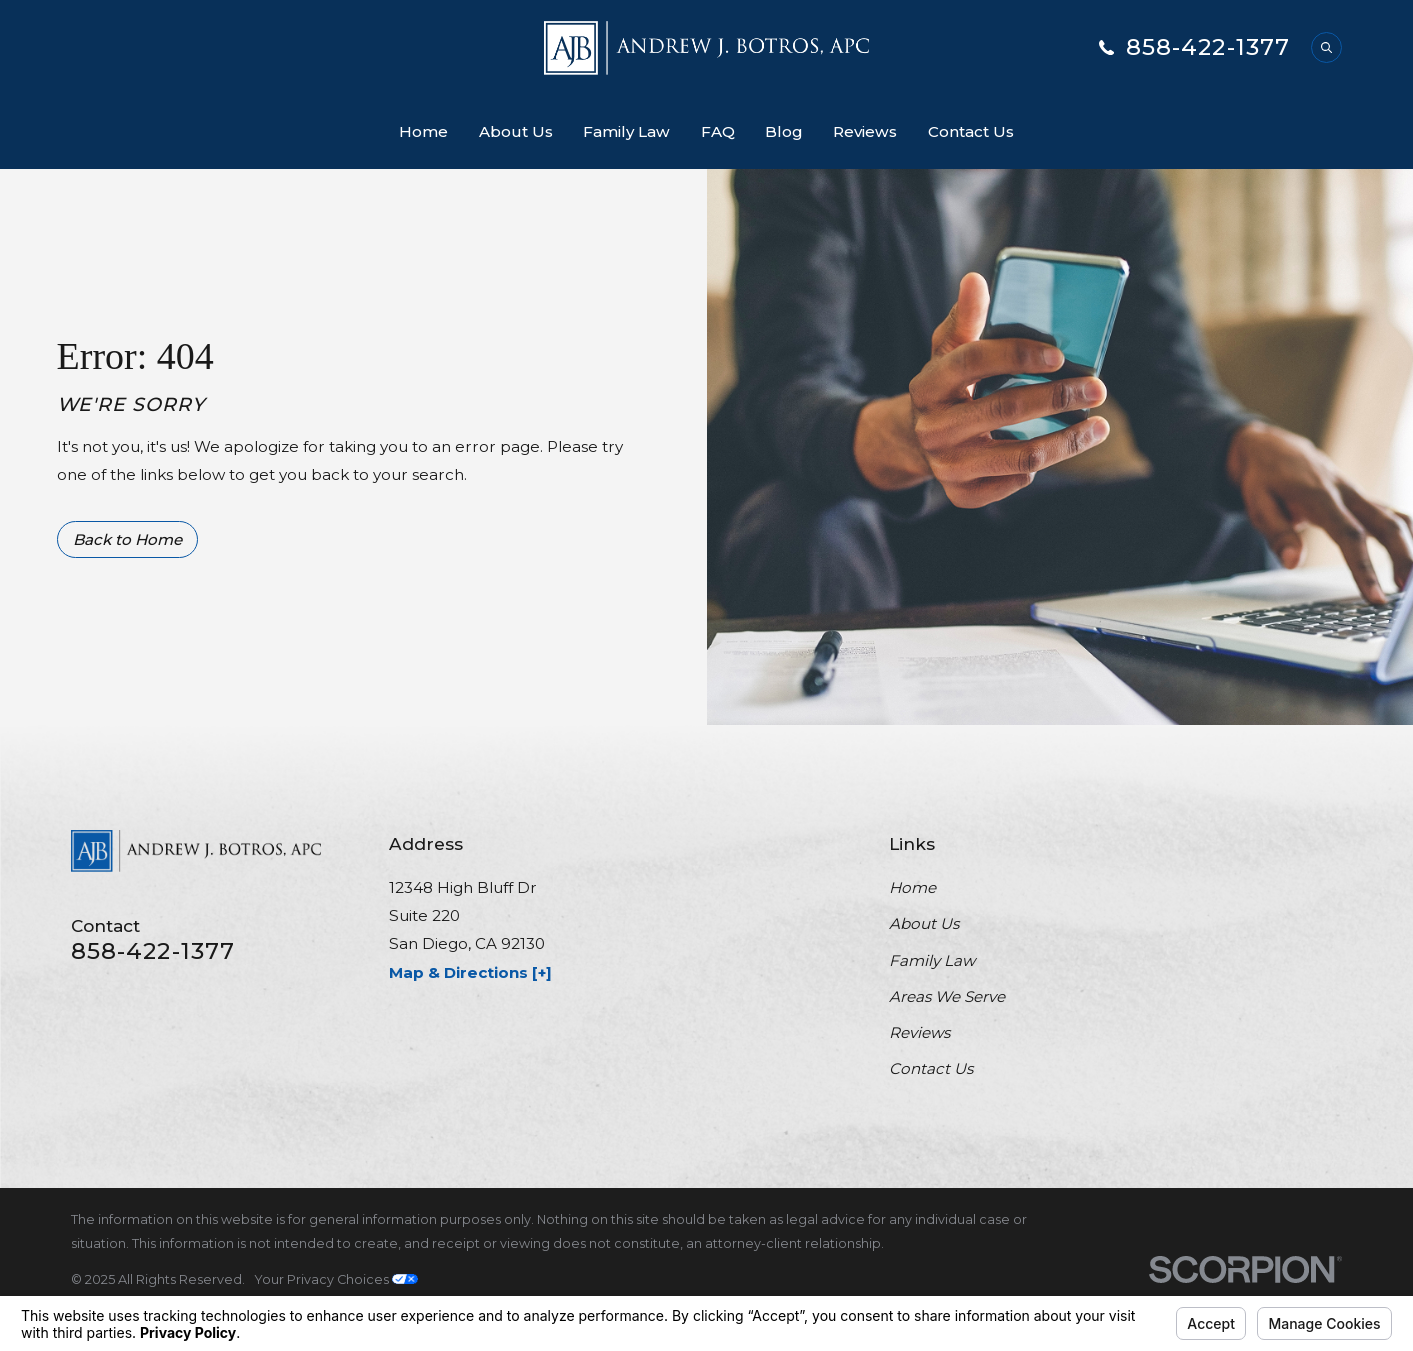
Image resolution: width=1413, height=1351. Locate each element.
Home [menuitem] (423, 131)
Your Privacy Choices (336, 1279)
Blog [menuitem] (784, 131)
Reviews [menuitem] (865, 131)
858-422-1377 (1208, 47)
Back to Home (127, 539)
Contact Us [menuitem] (971, 131)
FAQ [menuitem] (718, 131)
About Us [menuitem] (516, 131)
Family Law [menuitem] (626, 131)
